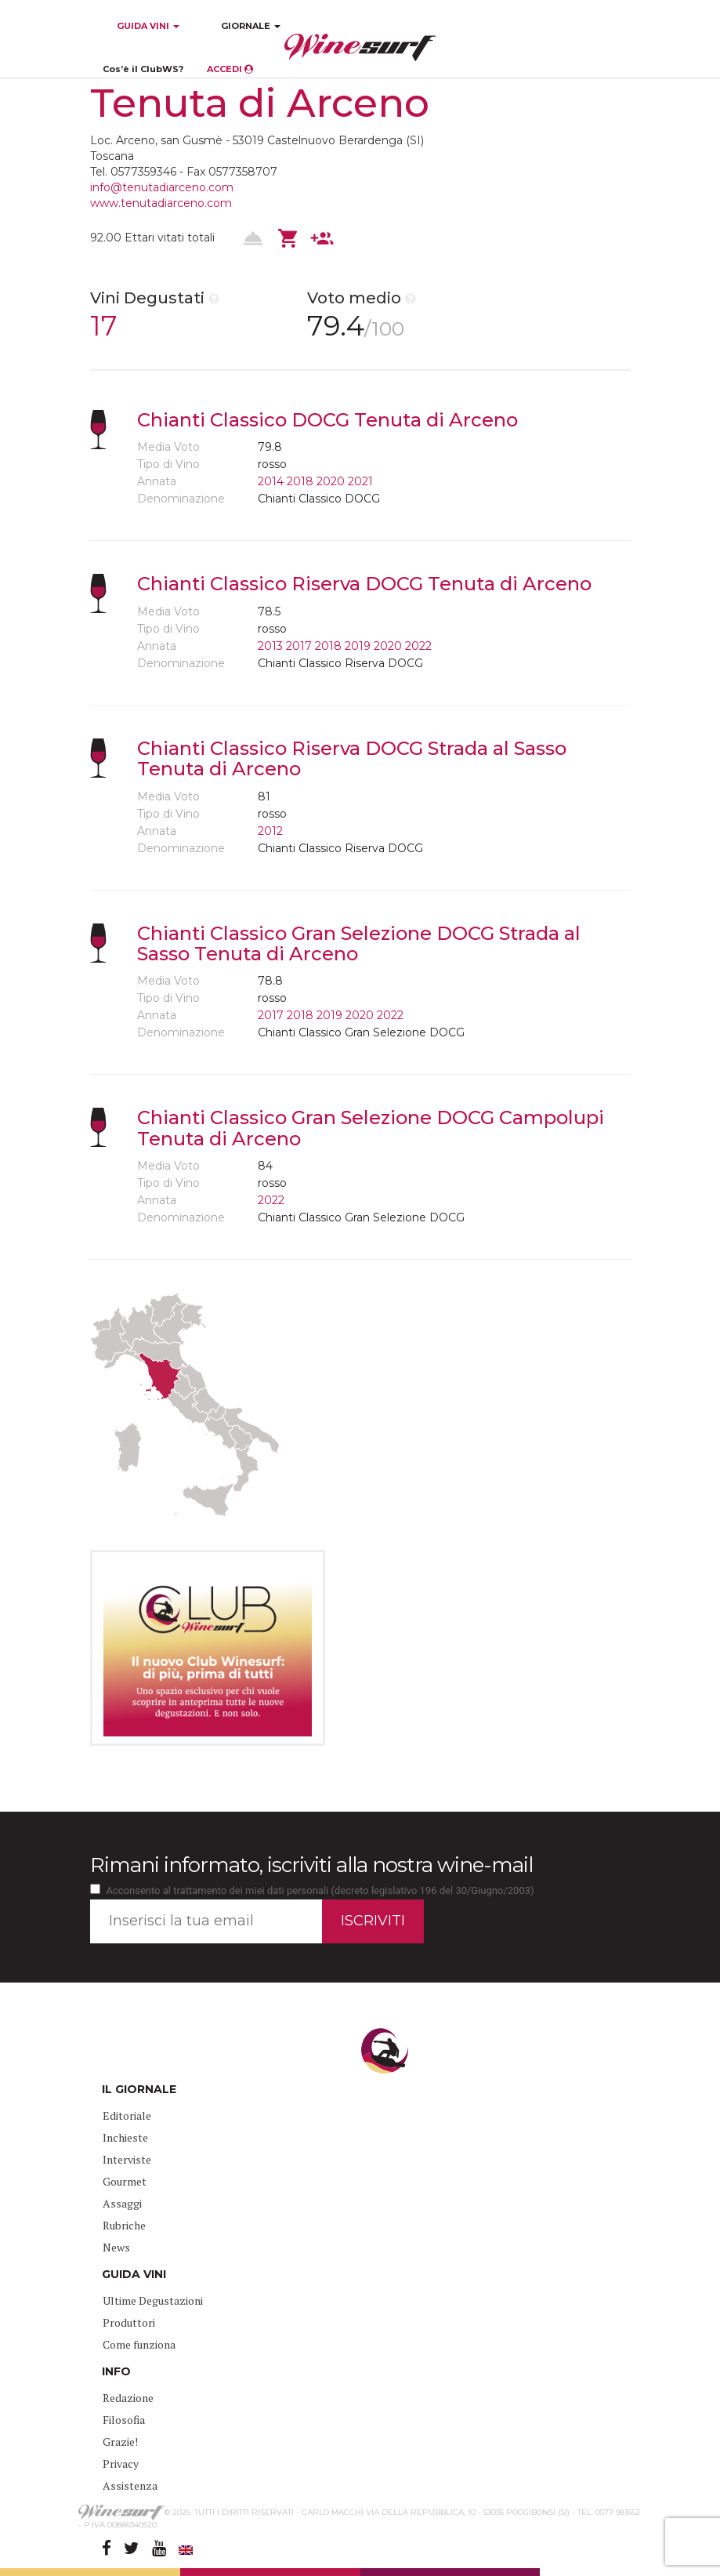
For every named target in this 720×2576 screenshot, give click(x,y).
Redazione (128, 2397)
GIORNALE (250, 25)
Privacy (121, 2463)
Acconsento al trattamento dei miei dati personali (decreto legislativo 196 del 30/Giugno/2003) (320, 1890)
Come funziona (139, 2344)
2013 (270, 646)
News (116, 2247)
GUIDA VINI (146, 25)
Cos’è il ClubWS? (143, 68)
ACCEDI (230, 68)
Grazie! (120, 2441)
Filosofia (124, 2419)
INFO (116, 2371)
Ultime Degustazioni (153, 2300)
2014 (271, 481)
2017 (299, 646)
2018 (300, 481)
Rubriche (124, 2225)
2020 (331, 481)
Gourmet (125, 2181)
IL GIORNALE (139, 2089)
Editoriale (127, 2115)
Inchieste (125, 2137)
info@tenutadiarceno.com (161, 187)
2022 (418, 646)
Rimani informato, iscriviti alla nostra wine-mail (311, 1865)
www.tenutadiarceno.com (161, 203)
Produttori (129, 2322)
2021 (360, 481)
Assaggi (122, 2203)
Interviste (127, 2159)
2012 (270, 831)
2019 (358, 646)
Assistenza (130, 2485)
